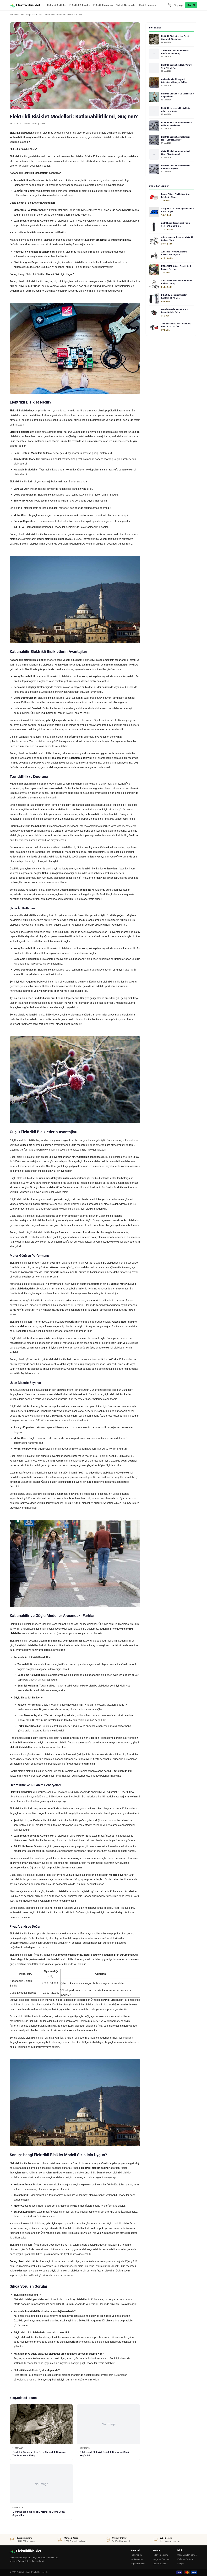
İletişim (180, 2563)
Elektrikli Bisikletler (57, 5)
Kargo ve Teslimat (161, 2559)
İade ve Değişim (160, 2555)
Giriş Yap (178, 5)
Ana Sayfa (14, 14)
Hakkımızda (136, 2555)
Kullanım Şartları (185, 2559)
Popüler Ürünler (138, 2563)
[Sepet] (169, 5)
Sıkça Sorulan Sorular (187, 2555)
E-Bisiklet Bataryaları (79, 5)
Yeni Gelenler (137, 2559)
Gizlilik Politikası (160, 2563)
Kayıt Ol (191, 5)
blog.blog (25, 14)
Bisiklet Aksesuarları (126, 5)
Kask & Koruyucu (147, 5)
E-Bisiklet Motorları (103, 5)
